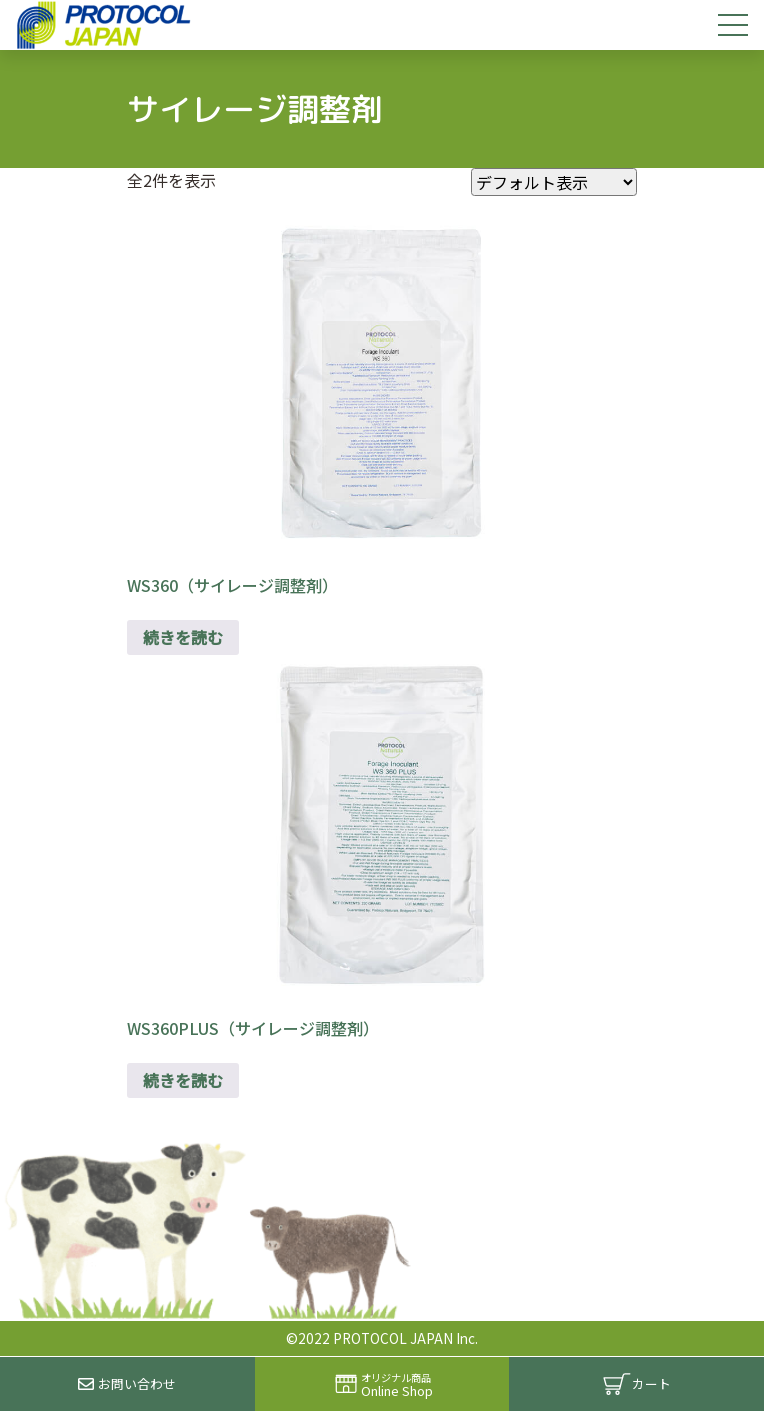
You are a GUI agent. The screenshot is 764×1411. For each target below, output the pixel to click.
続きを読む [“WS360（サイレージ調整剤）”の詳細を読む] (183, 637)
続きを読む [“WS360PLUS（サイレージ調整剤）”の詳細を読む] (183, 1080)
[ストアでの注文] (554, 182)
